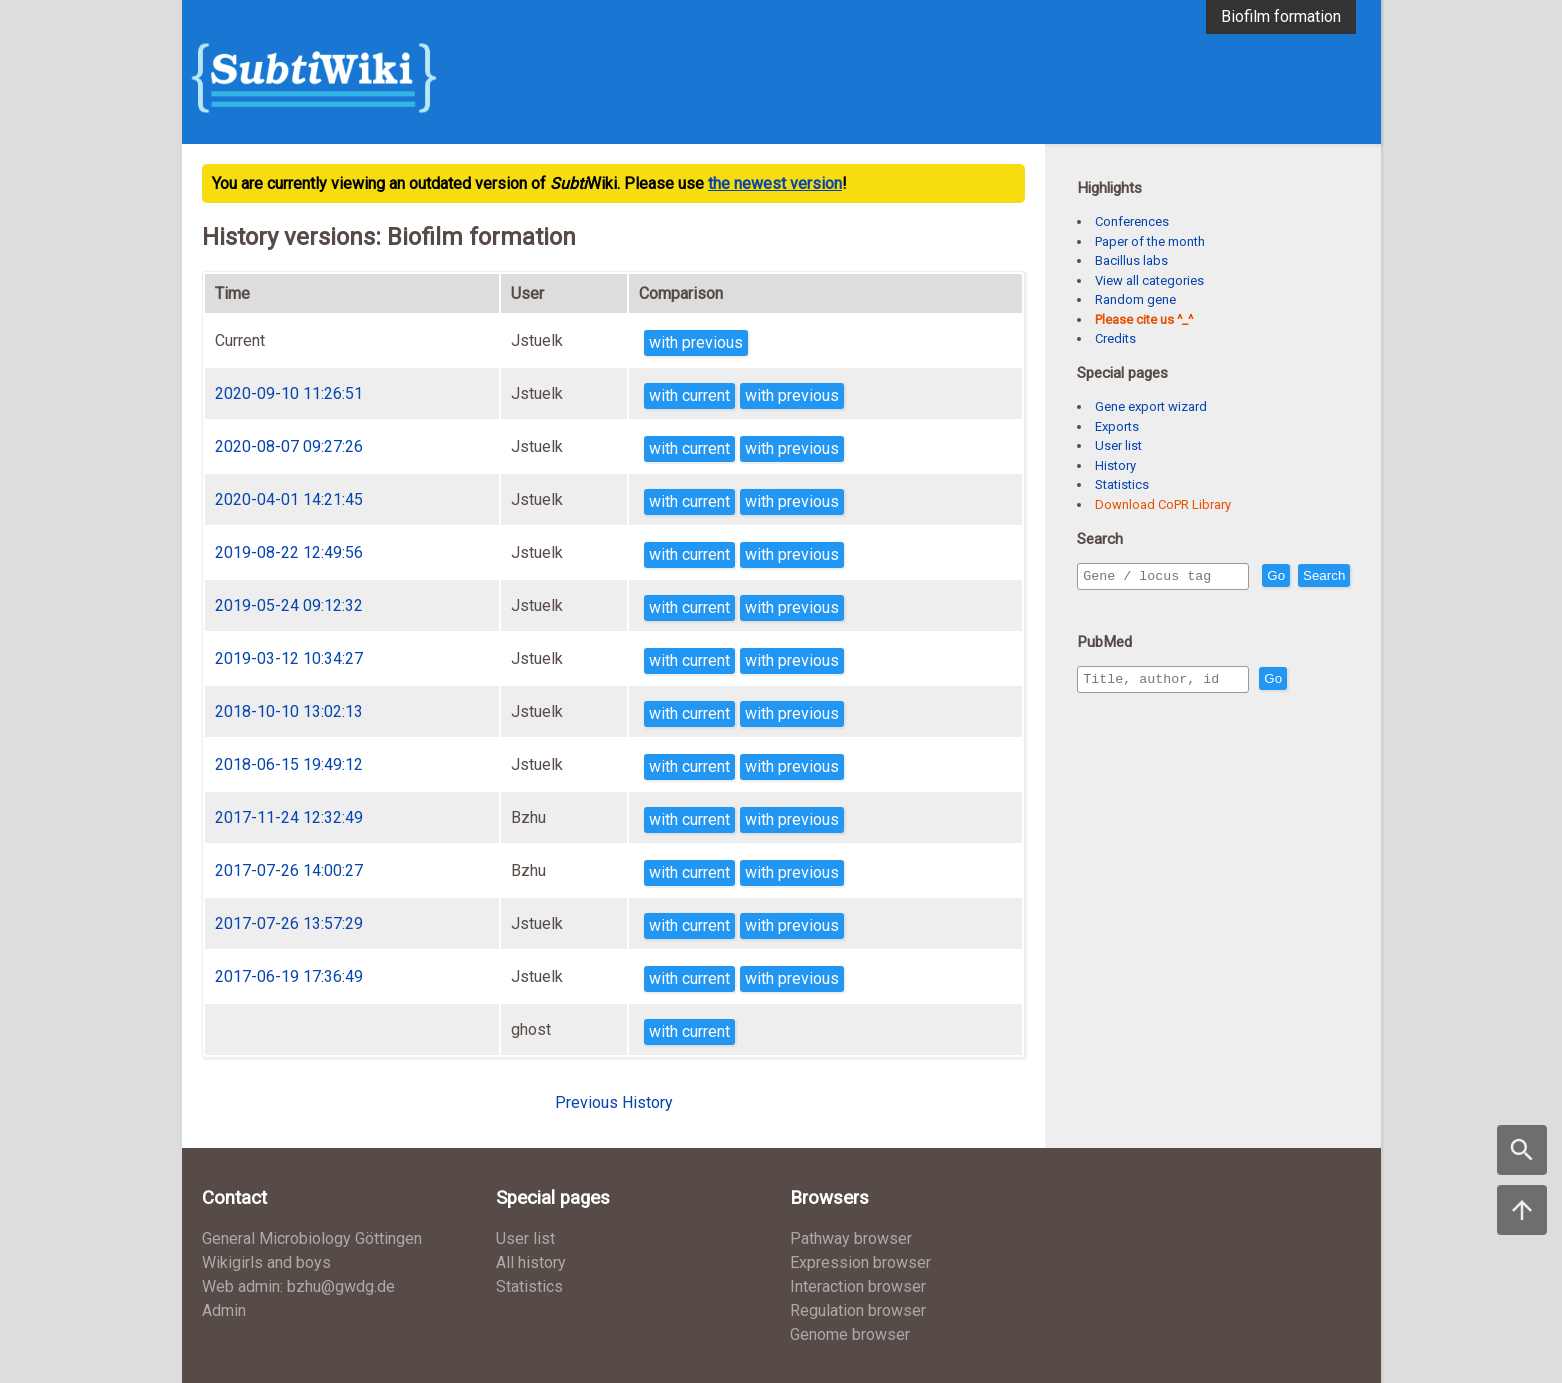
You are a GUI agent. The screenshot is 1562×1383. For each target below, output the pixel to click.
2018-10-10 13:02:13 (289, 711)
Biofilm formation (1281, 16)
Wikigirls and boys (266, 1262)
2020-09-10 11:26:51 (289, 393)
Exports (1117, 426)
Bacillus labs (1131, 260)
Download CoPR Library (1163, 504)
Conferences (1132, 221)
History (1115, 465)
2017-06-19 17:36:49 (289, 976)
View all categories (1149, 280)
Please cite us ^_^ (1144, 319)
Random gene (1135, 299)
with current (689, 395)
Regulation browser (858, 1310)
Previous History (614, 1102)
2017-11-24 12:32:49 (289, 817)
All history (531, 1262)
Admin (224, 1310)
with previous (696, 342)
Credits (1115, 338)
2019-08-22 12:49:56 (289, 552)
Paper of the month (1150, 241)
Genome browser (850, 1334)
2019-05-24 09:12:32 (289, 605)
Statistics (1122, 484)
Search (1108, 604)
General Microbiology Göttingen (312, 1238)
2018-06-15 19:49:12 (289, 764)
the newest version (775, 183)
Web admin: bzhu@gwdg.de (298, 1286)
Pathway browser (851, 1238)
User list (1118, 445)
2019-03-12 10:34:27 (289, 658)
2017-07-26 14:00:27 (289, 870)
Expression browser (860, 1262)
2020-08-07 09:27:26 (289, 446)
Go (1319, 576)
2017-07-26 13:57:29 (289, 923)
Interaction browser (858, 1286)
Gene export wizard (1151, 406)
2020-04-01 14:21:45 (289, 499)
